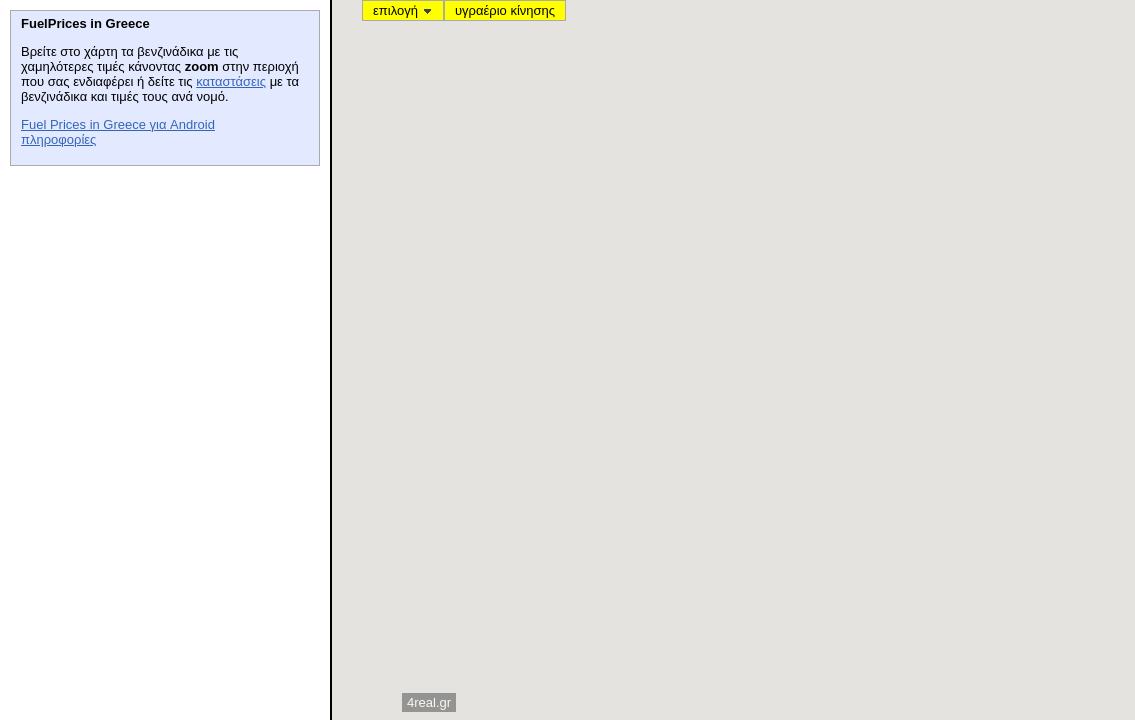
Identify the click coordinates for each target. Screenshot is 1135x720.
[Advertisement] (160, 301)
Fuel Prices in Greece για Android (118, 124)
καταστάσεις (231, 81)
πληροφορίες (58, 139)
